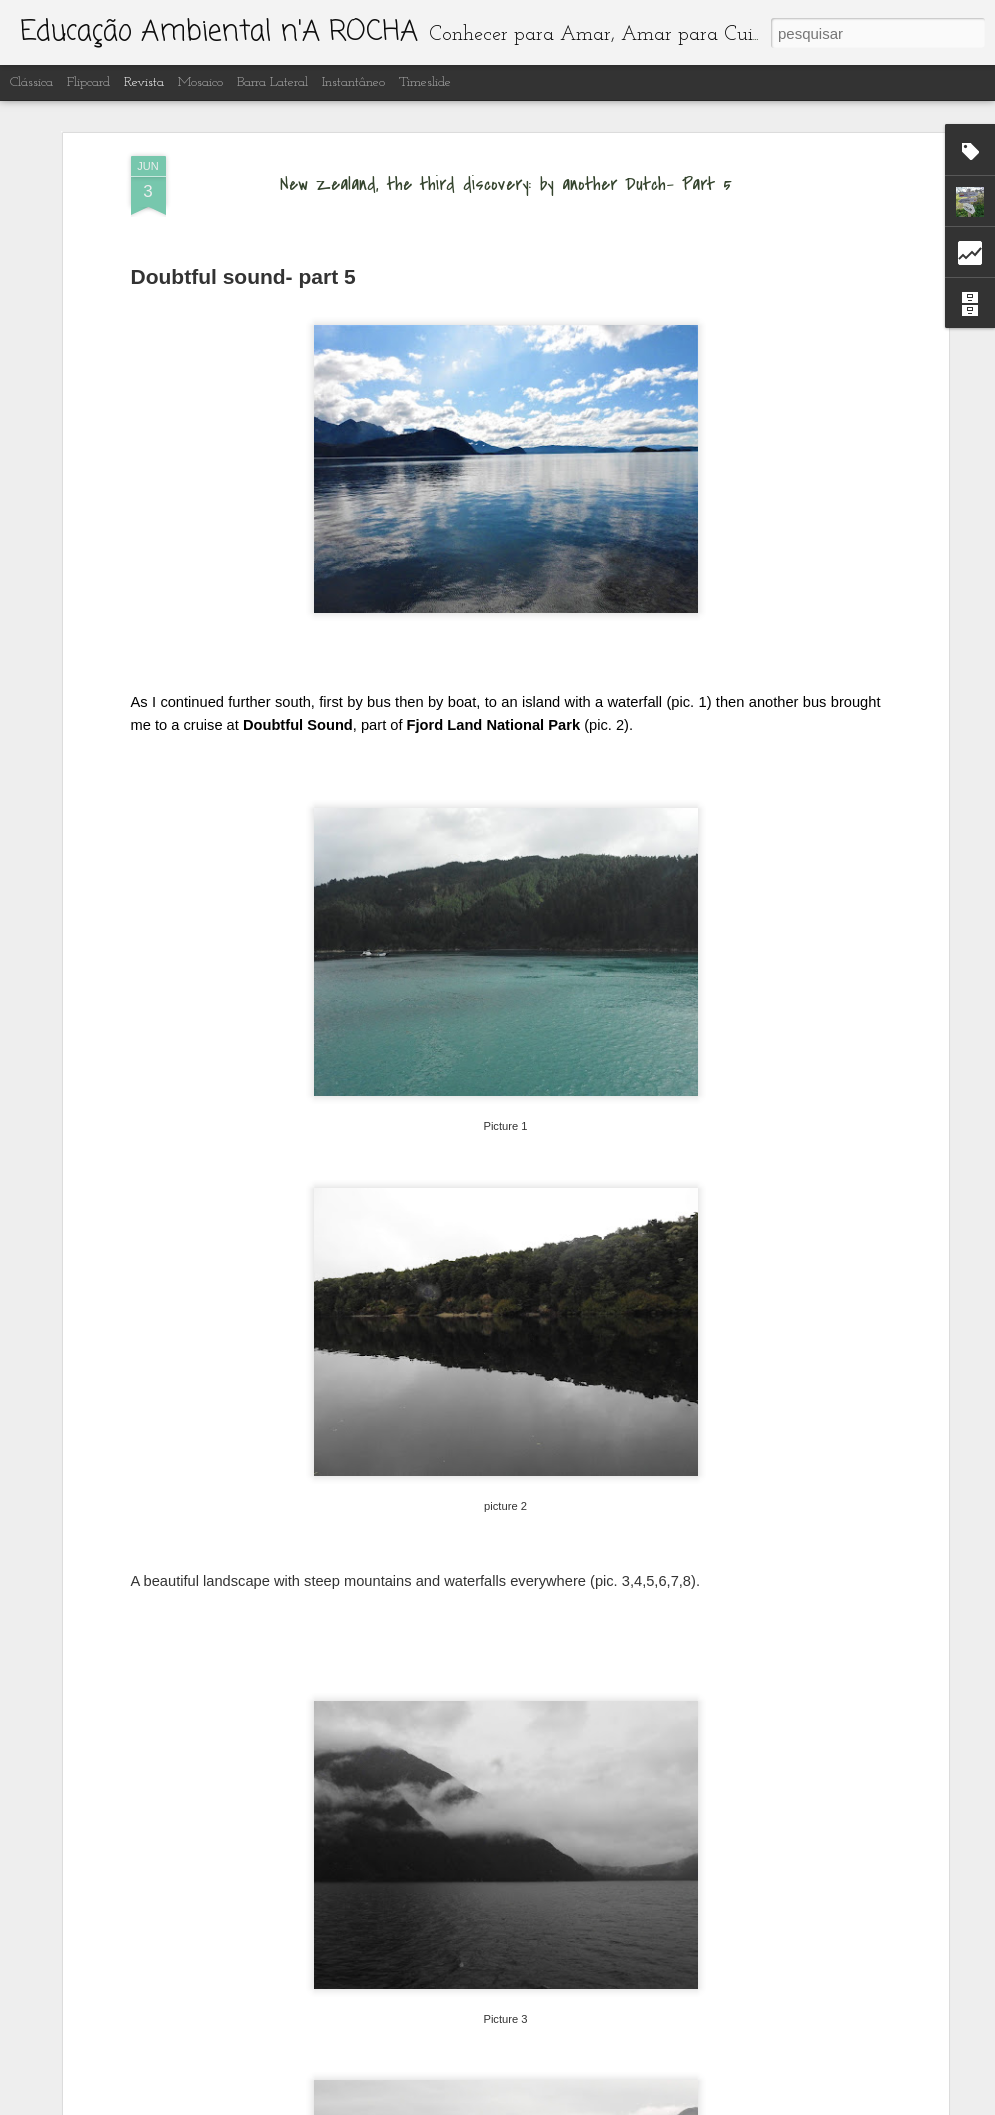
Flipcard (88, 82)
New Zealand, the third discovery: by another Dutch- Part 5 (506, 116)
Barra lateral (272, 82)
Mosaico (200, 82)
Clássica (31, 82)
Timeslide (425, 82)
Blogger (589, 2104)
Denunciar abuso (655, 2104)
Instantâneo (353, 82)
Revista (144, 82)
